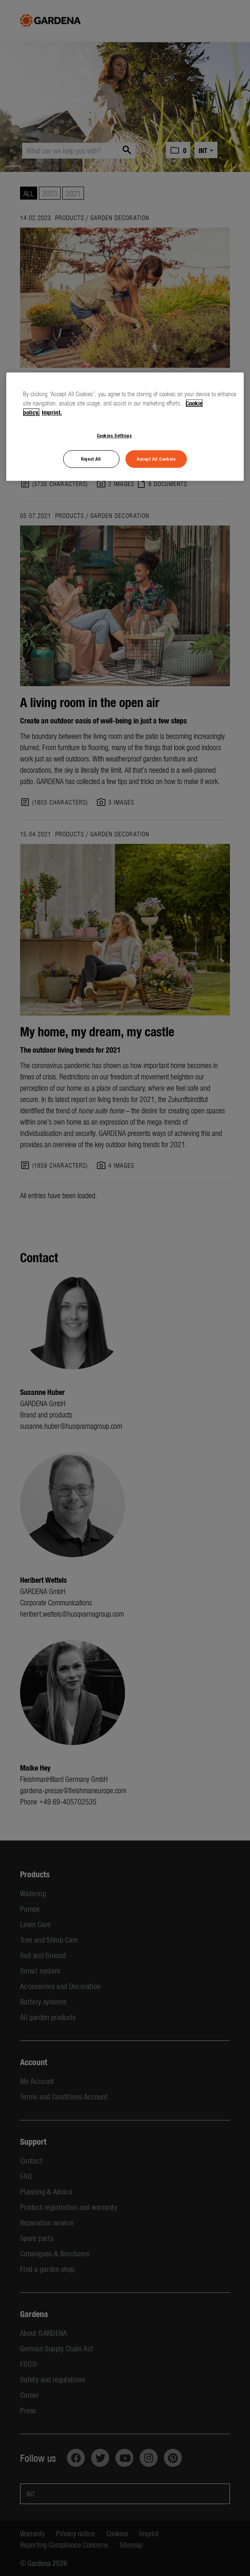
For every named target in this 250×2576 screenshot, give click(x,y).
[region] (125, 426)
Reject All (91, 459)
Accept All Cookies (156, 459)
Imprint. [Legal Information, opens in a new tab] (52, 412)
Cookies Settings (114, 435)
